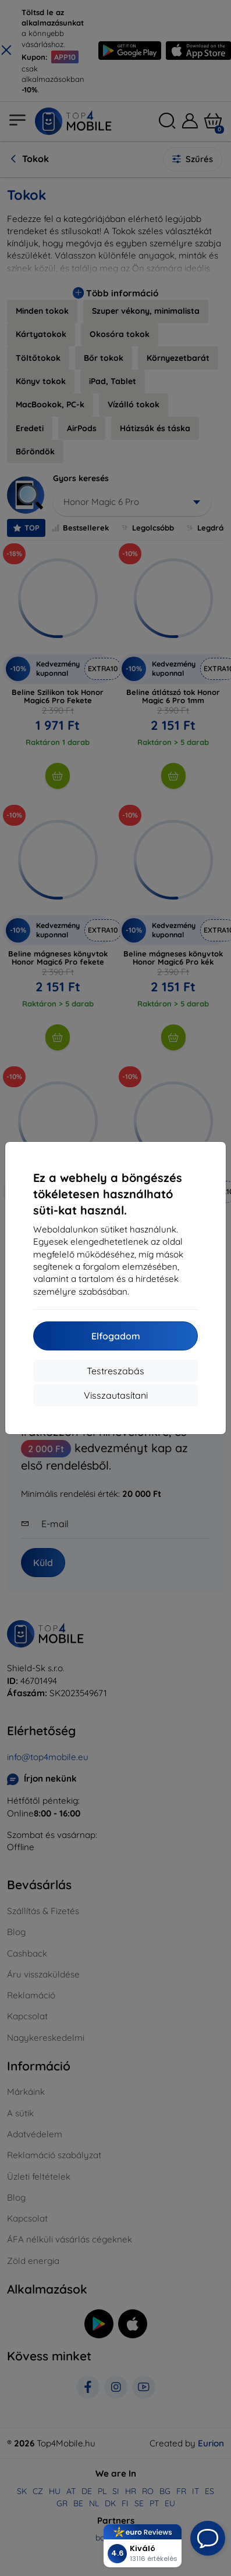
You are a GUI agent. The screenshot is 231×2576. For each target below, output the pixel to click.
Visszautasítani (116, 1395)
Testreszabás (115, 1371)
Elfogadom (115, 1336)
